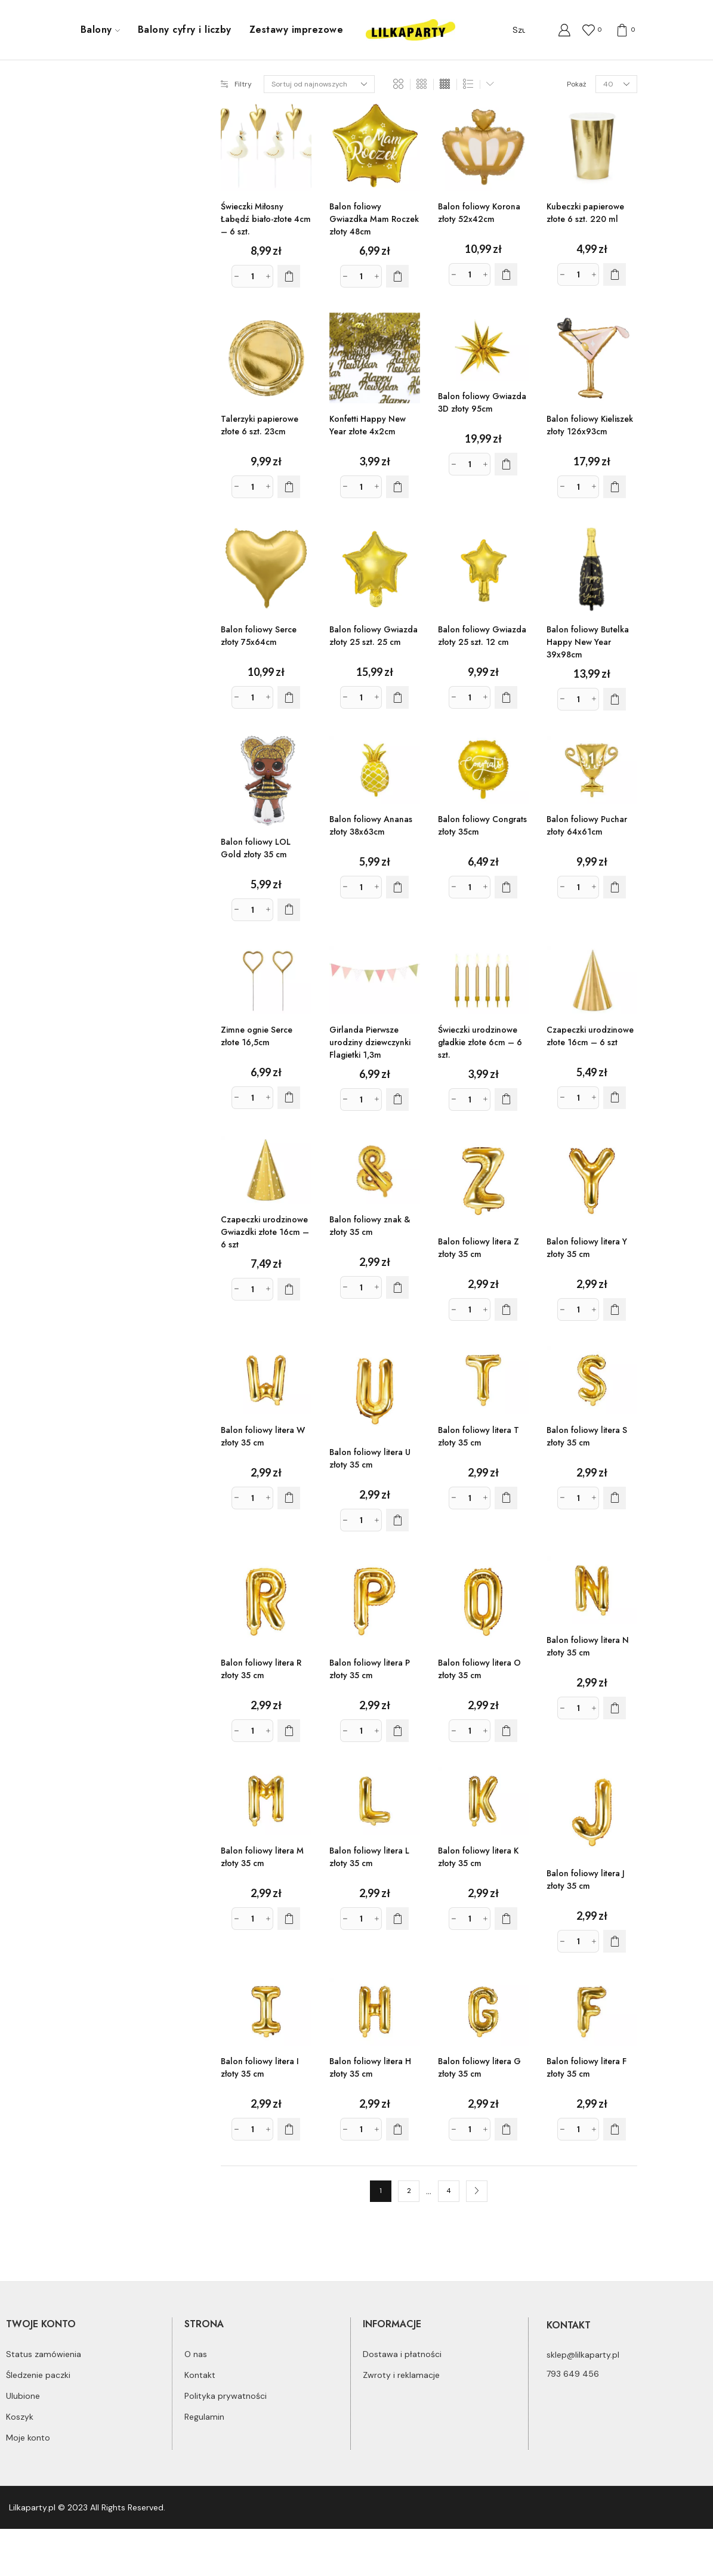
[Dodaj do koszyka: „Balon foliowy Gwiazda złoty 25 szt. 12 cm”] (506, 697)
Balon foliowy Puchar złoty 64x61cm (587, 825)
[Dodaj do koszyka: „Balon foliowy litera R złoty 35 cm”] (288, 1730)
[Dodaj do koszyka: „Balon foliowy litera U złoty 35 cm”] (397, 1520)
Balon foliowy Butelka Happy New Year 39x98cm (588, 641)
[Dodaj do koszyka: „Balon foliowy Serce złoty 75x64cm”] (288, 697)
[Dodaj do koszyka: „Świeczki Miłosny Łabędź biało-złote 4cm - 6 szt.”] (288, 276)
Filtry (236, 84)
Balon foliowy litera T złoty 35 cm (478, 1436)
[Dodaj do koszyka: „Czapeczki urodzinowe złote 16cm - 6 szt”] (614, 1097)
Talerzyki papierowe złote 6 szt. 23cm (259, 425)
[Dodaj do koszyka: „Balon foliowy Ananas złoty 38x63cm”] (397, 887)
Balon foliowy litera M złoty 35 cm (262, 1857)
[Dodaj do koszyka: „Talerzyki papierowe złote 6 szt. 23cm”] (288, 486)
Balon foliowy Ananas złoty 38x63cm (370, 825)
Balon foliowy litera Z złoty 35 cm (478, 1248)
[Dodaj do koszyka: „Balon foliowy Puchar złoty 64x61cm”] (614, 887)
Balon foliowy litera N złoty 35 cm (588, 1646)
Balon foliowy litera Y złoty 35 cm (587, 1248)
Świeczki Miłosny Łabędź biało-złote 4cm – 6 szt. (266, 218)
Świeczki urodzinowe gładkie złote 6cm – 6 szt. (480, 1042)
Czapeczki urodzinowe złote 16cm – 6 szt (590, 1036)
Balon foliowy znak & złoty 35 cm (369, 1225)
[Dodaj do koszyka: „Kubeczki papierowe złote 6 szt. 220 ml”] (614, 274)
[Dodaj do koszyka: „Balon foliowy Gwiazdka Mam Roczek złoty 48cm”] (397, 276)
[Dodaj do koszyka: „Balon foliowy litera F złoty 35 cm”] (614, 2129)
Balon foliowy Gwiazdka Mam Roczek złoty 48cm (374, 218)
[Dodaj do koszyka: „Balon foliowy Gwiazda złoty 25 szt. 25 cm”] (397, 697)
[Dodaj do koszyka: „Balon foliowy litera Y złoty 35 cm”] (614, 1309)
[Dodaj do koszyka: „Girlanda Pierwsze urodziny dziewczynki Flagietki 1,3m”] (397, 1099)
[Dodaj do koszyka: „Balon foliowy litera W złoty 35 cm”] (288, 1498)
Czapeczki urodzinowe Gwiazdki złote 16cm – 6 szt (265, 1231)
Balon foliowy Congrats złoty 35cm (482, 825)
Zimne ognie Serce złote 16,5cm (256, 1036)
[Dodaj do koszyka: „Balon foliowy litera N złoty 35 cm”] (614, 1708)
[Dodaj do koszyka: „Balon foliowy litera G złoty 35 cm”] (506, 2129)
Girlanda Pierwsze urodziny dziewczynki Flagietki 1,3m (369, 1042)
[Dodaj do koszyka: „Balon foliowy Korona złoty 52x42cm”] (506, 274)
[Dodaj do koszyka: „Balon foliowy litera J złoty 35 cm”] (614, 1941)
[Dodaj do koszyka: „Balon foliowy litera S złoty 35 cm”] (614, 1498)
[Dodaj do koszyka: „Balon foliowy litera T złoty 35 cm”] (506, 1498)
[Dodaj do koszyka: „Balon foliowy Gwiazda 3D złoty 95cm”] (506, 464)
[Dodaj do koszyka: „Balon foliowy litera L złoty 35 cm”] (397, 1918)
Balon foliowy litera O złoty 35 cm (479, 1669)
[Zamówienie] (319, 84)
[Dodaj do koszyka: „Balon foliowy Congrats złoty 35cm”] (506, 887)
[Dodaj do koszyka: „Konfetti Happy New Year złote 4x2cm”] (397, 486)
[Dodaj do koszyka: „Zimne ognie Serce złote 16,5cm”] (288, 1097)
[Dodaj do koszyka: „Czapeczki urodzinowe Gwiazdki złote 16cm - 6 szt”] (288, 1289)
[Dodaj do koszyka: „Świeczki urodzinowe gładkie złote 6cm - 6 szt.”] (506, 1099)
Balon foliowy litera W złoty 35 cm (263, 1436)
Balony (100, 29)
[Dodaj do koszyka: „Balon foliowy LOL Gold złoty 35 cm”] (288, 909)
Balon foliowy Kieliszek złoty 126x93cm (590, 425)
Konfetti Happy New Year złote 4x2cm (367, 425)
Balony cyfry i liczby (185, 29)
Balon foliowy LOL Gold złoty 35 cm (256, 848)
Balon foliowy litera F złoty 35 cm (586, 2067)
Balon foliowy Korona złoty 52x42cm (479, 212)
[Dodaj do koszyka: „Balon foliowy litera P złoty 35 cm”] (397, 1730)
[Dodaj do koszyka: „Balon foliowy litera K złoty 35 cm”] (506, 1918)
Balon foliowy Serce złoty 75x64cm (259, 635)
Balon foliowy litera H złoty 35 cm (370, 2067)
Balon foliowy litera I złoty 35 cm (260, 2067)
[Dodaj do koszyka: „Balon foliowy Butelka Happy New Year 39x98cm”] (614, 699)
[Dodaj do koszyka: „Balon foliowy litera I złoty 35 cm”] (288, 2129)
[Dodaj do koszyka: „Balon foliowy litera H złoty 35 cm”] (397, 2129)
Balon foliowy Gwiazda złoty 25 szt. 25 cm (373, 635)
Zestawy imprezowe (296, 29)
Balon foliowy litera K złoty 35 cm (478, 1857)
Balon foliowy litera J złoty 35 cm (586, 1879)
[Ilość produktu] (252, 276)
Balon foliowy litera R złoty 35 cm (261, 1669)
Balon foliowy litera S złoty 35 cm (587, 1436)
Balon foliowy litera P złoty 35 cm (369, 1669)
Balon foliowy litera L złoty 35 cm (369, 1857)
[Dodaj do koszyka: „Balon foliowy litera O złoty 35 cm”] (506, 1730)
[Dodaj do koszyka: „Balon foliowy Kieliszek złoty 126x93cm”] (614, 486)
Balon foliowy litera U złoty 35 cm (369, 1458)
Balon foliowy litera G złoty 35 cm (479, 2067)
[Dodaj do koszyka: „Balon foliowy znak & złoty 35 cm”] (397, 1287)
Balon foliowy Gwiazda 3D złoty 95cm (482, 402)
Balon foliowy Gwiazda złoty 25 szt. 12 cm (482, 635)
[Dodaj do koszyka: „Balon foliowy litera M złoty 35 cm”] (288, 1918)
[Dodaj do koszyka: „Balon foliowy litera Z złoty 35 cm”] (506, 1309)
